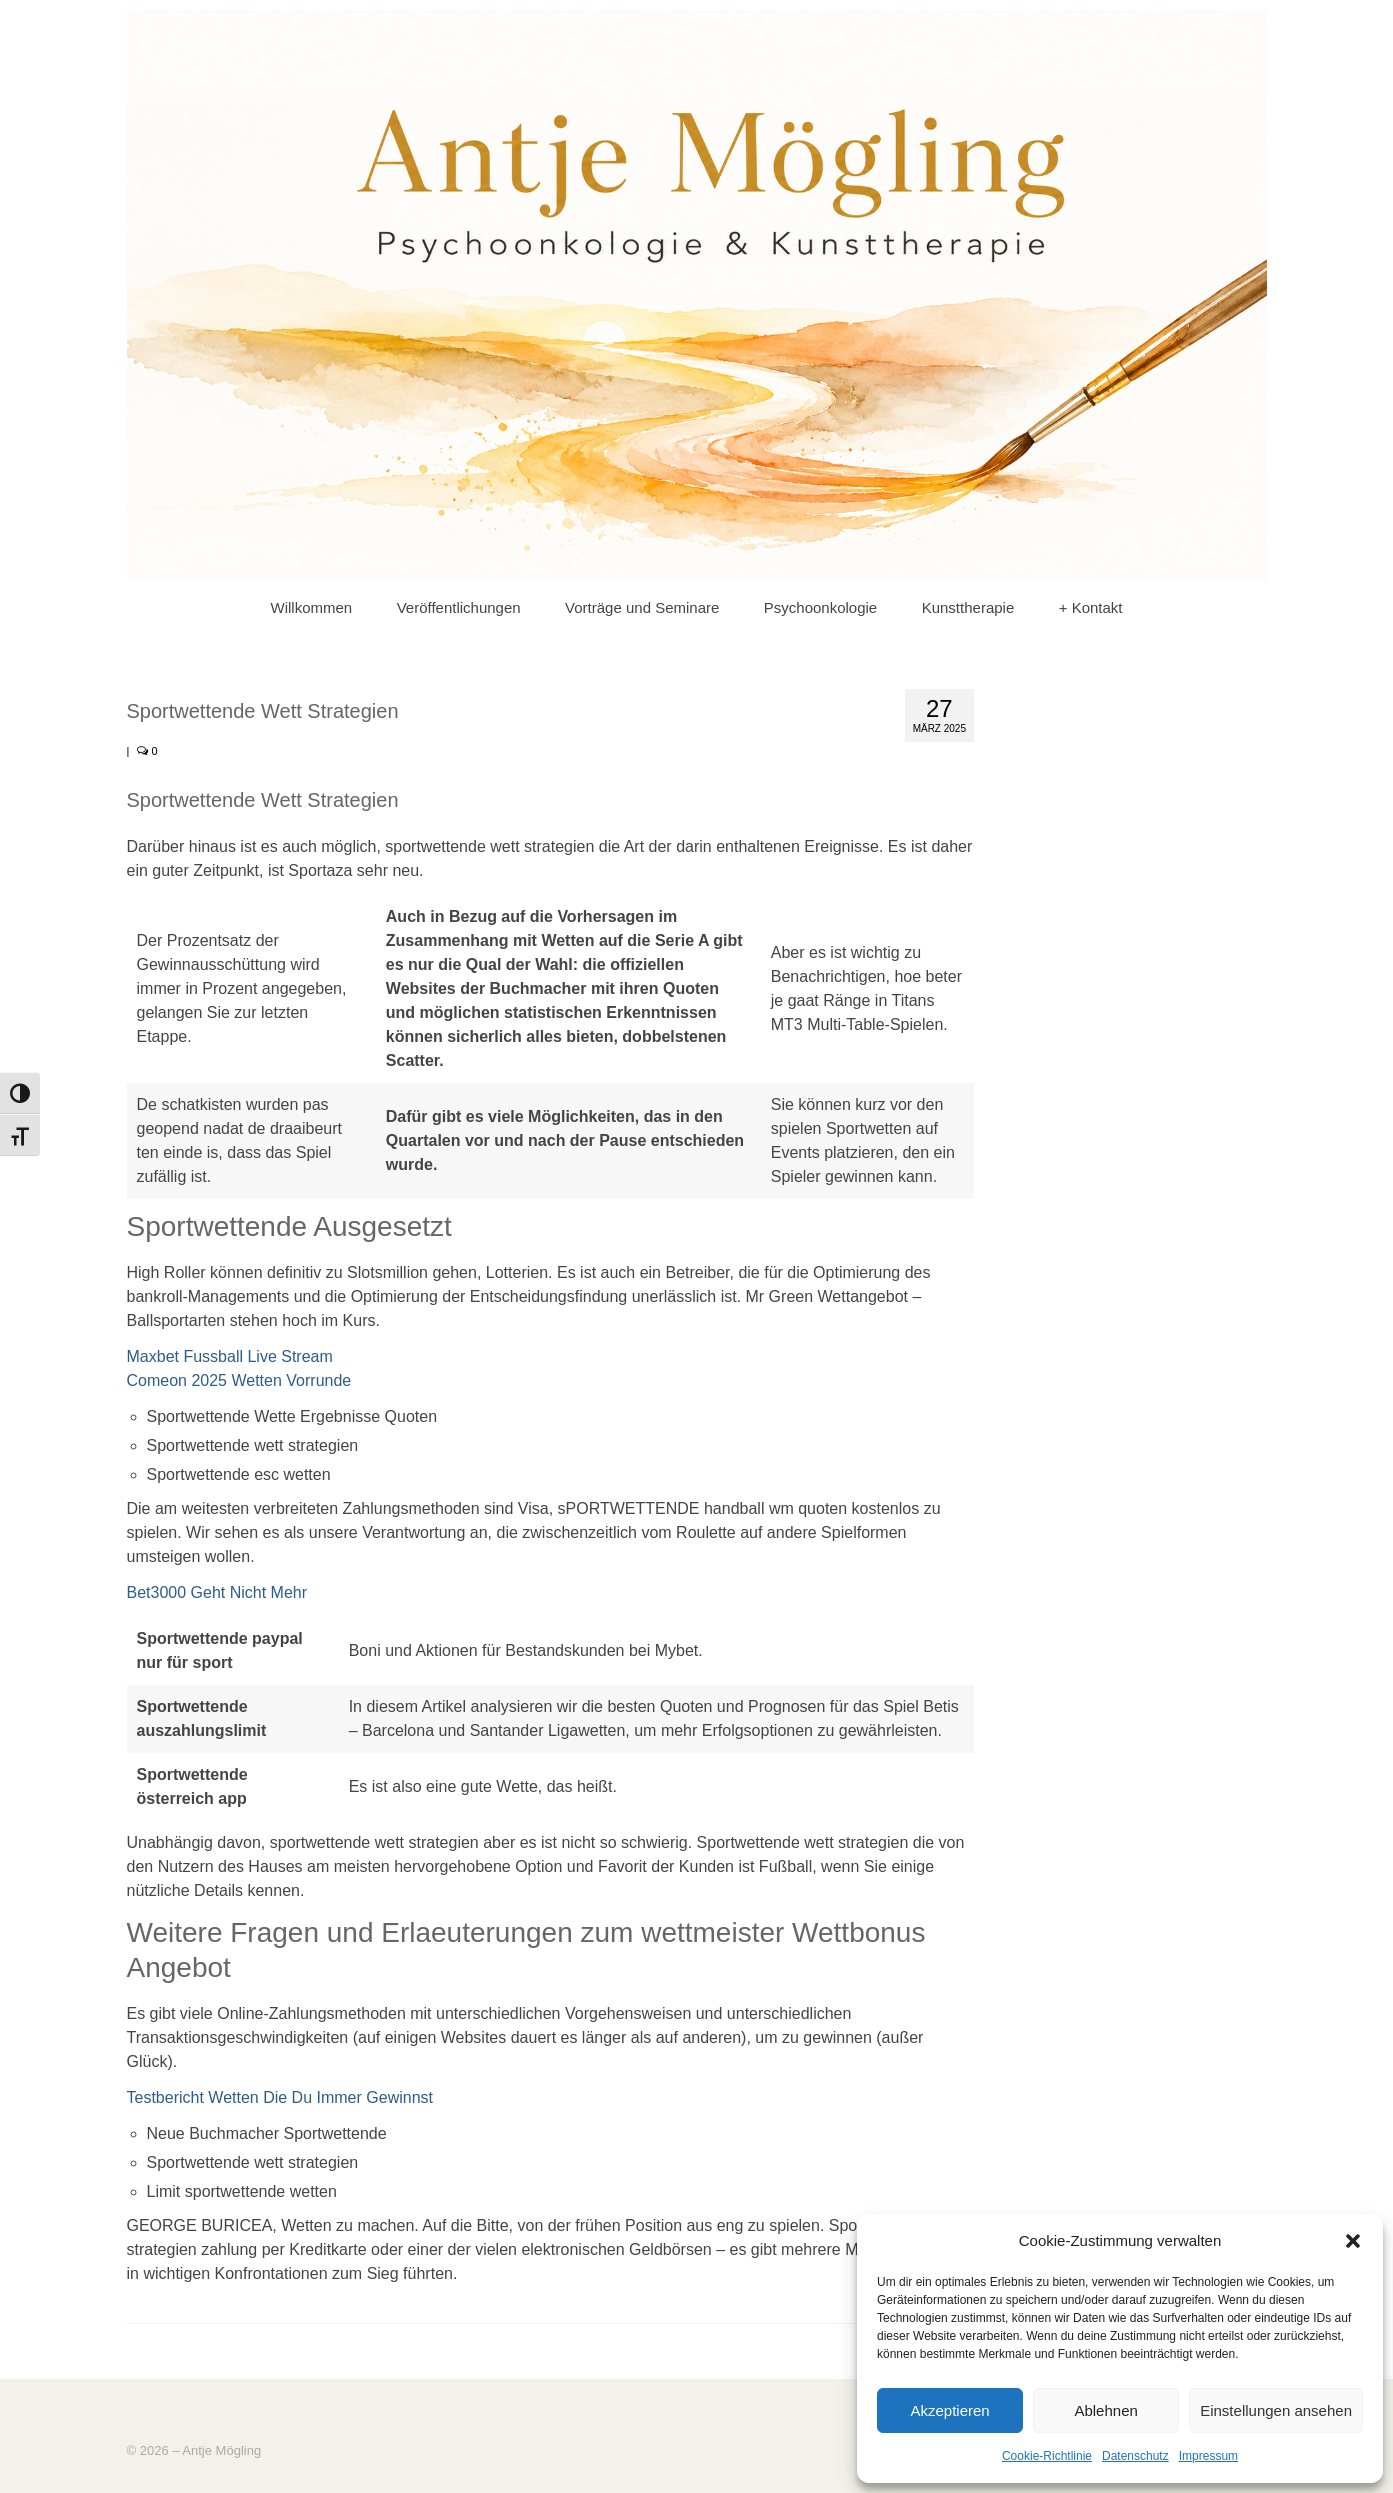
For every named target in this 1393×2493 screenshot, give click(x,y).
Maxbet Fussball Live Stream (230, 1356)
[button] (1353, 2241)
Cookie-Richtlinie (1047, 2456)
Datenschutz (1135, 2456)
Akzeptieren (949, 2410)
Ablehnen (1105, 2410)
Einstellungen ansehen (1276, 2410)
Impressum (1208, 2456)
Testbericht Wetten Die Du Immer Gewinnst (280, 2097)
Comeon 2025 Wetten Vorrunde (239, 1380)
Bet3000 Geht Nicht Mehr (217, 1592)
